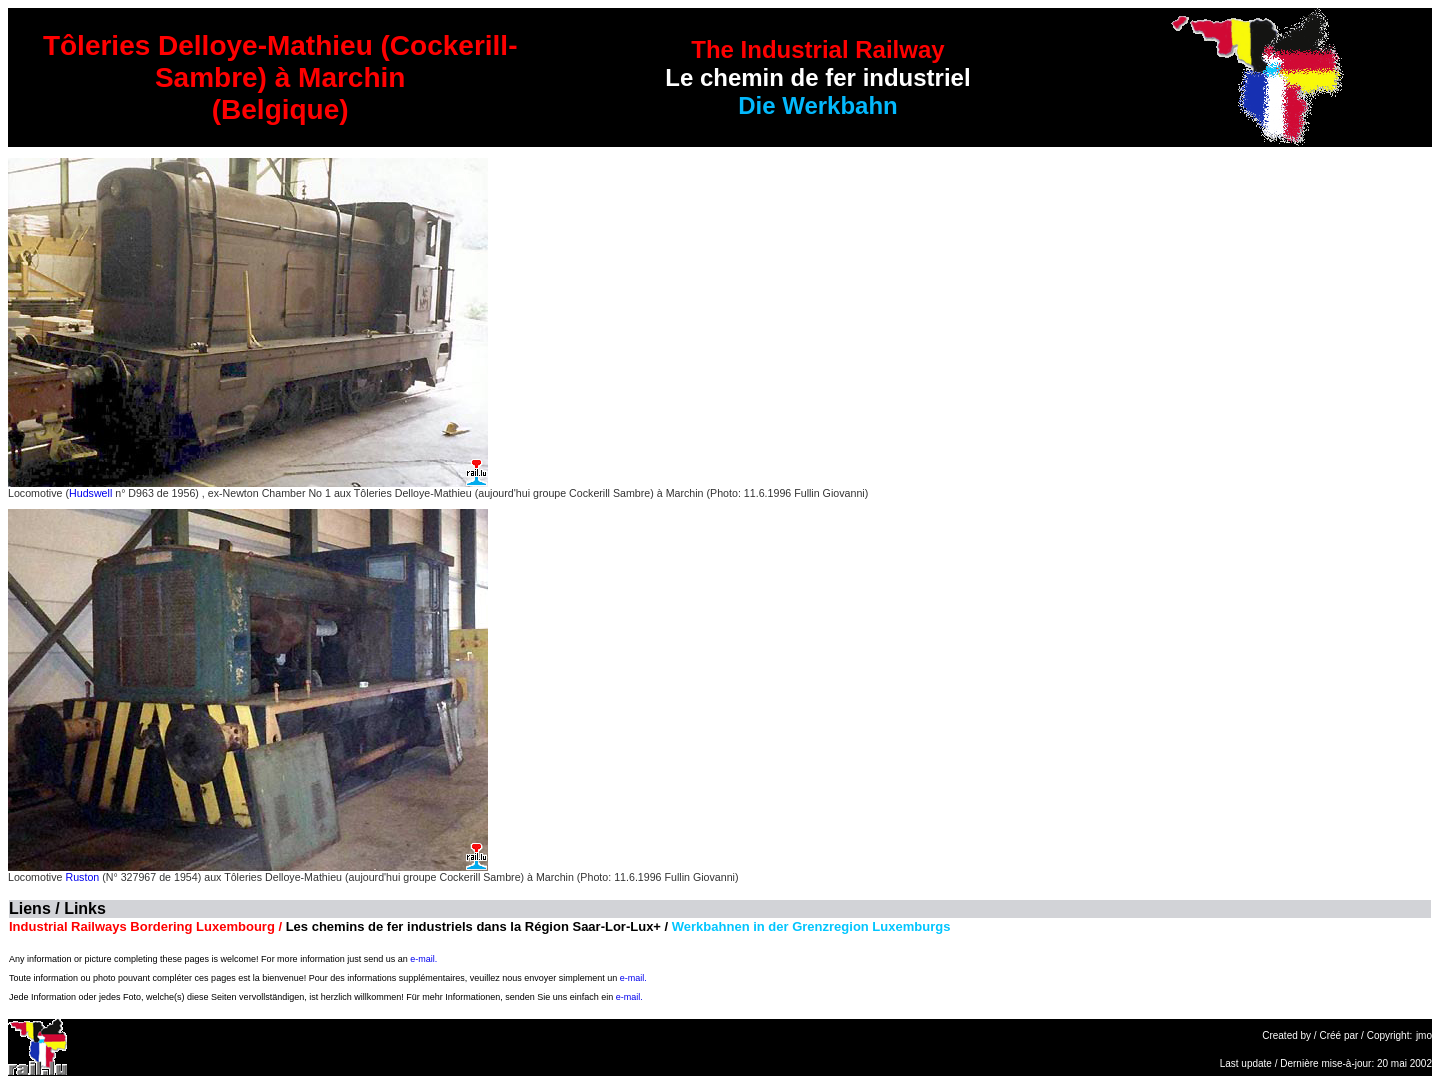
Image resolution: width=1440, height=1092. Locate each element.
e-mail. (423, 959)
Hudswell (90, 493)
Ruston (82, 877)
